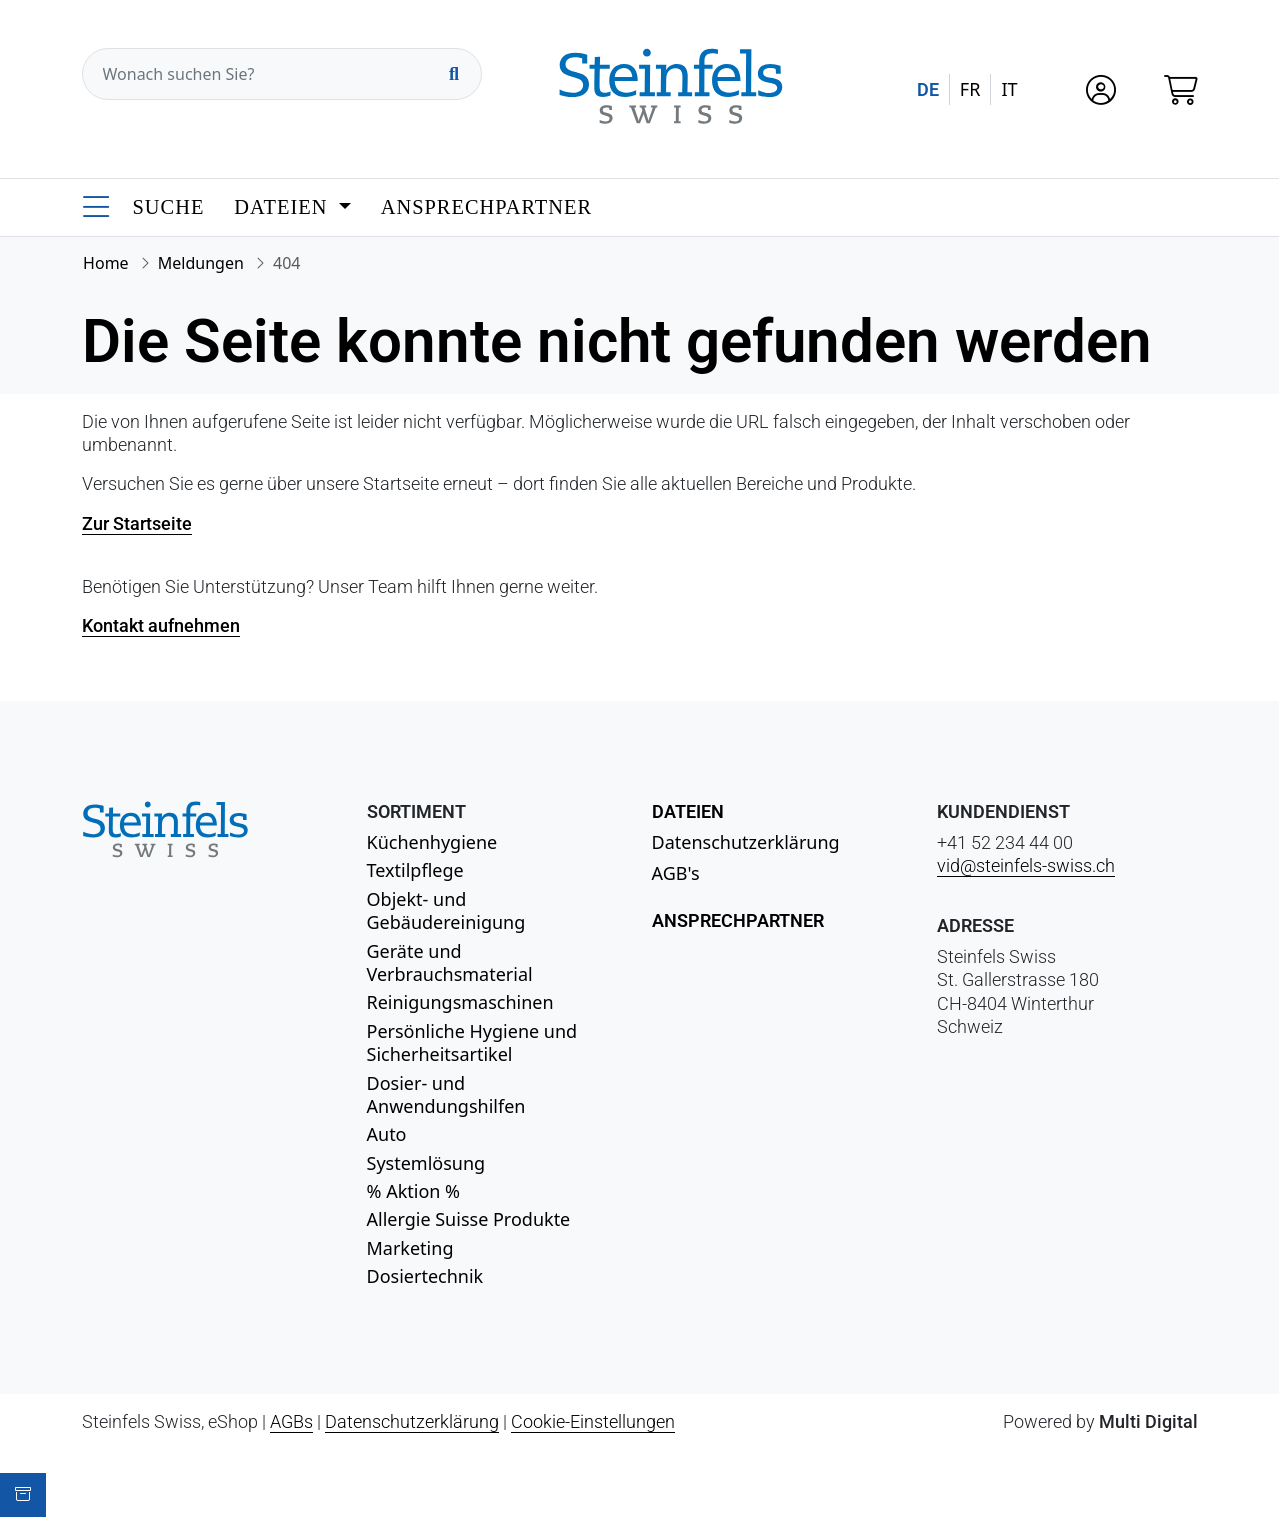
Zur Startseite (137, 523)
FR (970, 89)
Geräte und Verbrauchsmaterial (450, 962)
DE (928, 89)
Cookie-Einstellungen (593, 1421)
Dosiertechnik (425, 1276)
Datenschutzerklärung (746, 842)
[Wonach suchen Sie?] (282, 74)
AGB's (676, 873)
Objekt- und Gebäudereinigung (446, 910)
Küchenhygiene (432, 842)
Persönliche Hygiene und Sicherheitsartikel (472, 1042)
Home (106, 263)
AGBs (291, 1421)
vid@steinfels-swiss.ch (1026, 865)
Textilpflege (415, 870)
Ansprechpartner (486, 207)
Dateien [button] (283, 207)
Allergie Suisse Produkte (469, 1219)
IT (1009, 89)
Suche (169, 207)
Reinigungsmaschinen (460, 1002)
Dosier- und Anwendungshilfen (446, 1094)
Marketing (410, 1248)
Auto (387, 1134)
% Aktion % (414, 1191)
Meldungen (201, 263)
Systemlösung (426, 1163)
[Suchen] (454, 74)
